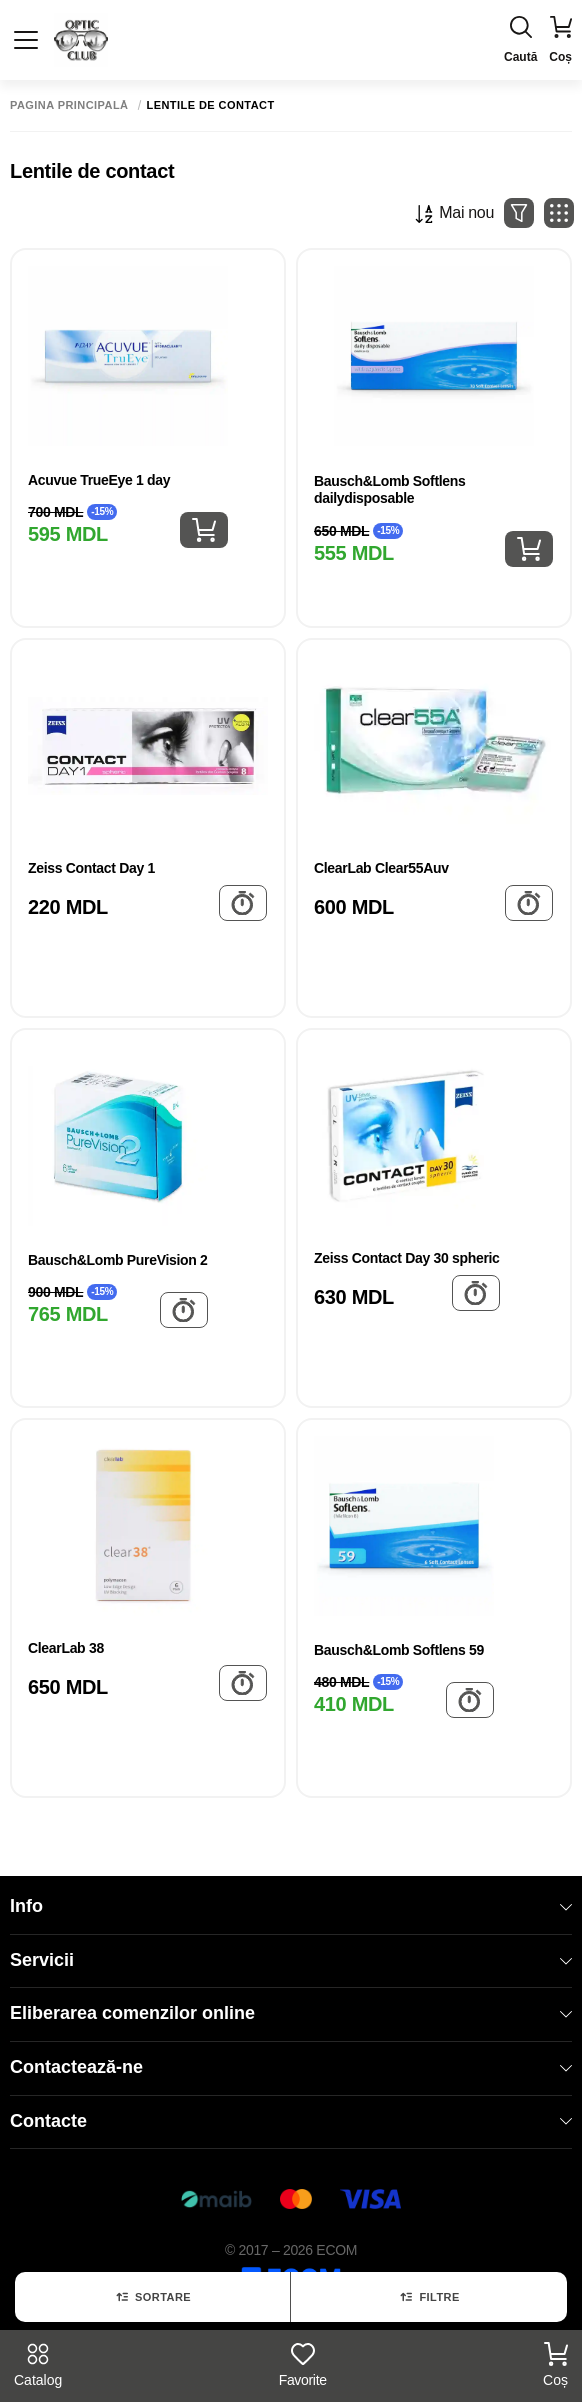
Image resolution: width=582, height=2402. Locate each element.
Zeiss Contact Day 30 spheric (407, 1258)
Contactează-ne (291, 2067)
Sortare (152, 2297)
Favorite (303, 2365)
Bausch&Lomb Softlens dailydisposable (390, 489)
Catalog (38, 2365)
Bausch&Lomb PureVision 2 (118, 1260)
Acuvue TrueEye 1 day (99, 480)
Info (291, 1906)
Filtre (428, 2297)
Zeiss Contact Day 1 (91, 868)
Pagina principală (69, 105)
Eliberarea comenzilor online (291, 2013)
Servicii (291, 1960)
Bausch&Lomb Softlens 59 (399, 1650)
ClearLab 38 (66, 1648)
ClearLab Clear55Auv (381, 868)
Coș (555, 2365)
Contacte (291, 2121)
